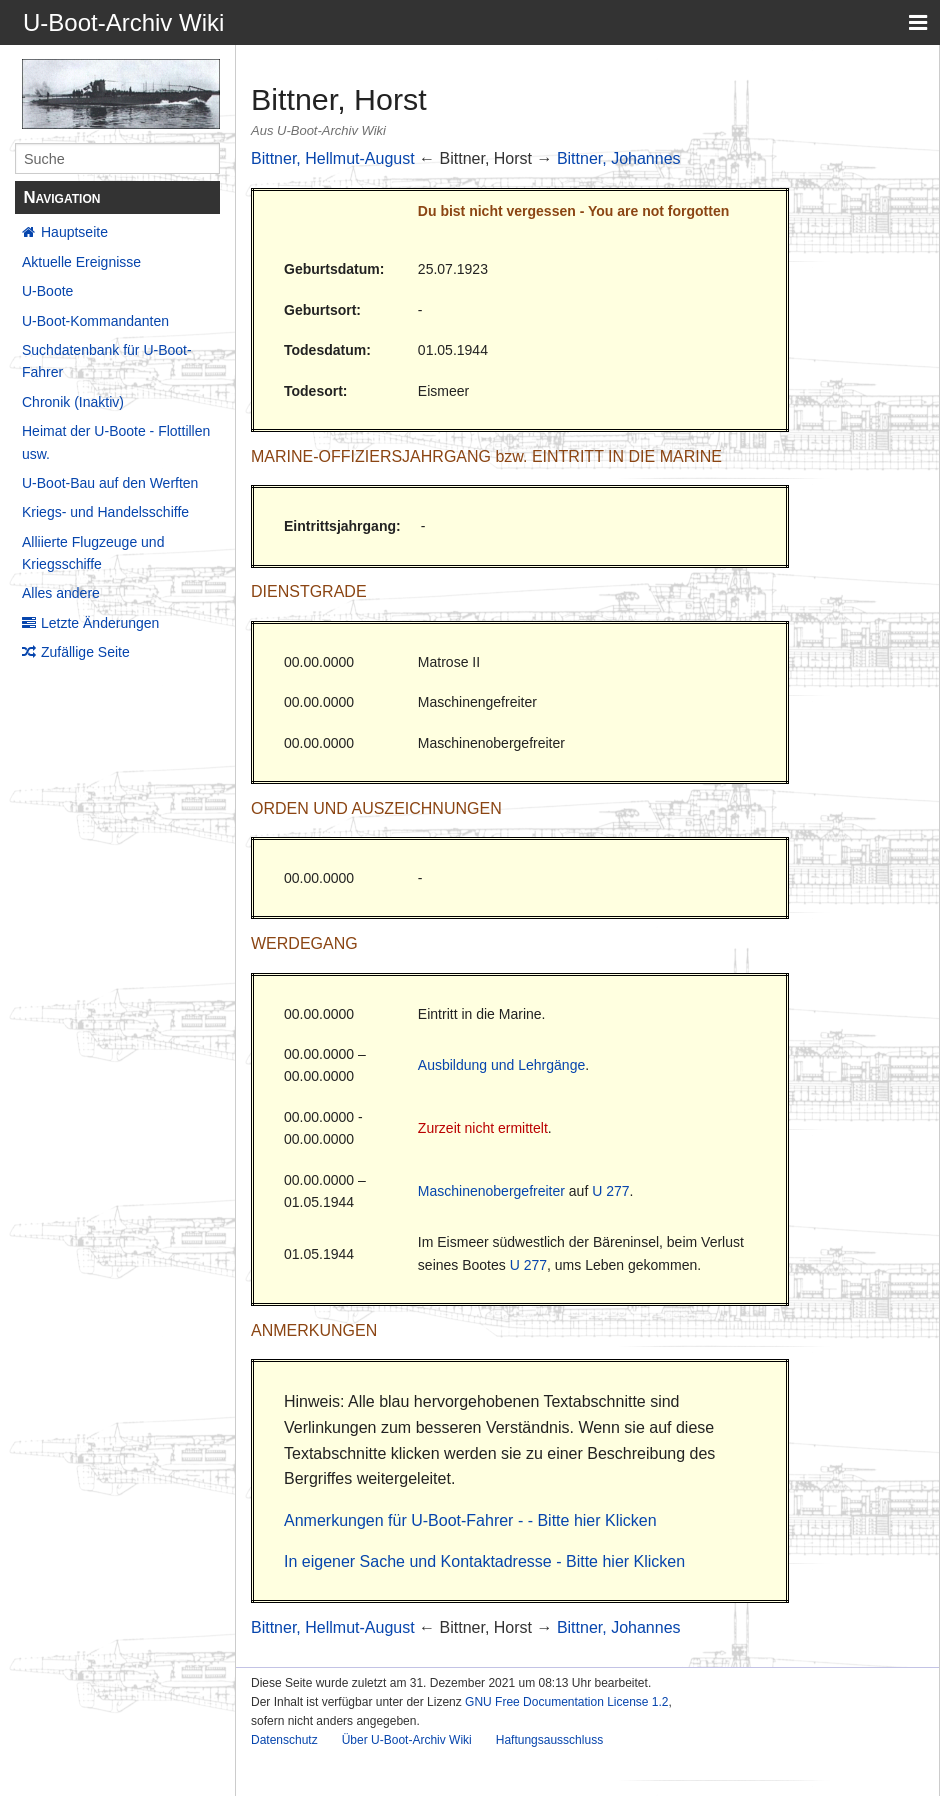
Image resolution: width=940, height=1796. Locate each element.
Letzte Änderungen (100, 623)
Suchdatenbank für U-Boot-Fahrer (107, 361)
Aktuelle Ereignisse (81, 262)
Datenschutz (284, 1740)
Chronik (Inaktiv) (73, 402)
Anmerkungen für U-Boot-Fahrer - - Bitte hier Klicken (470, 1520)
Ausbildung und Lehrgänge (501, 1065)
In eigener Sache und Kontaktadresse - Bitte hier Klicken (484, 1561)
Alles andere (61, 593)
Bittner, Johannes (619, 158)
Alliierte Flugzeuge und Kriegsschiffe (93, 553)
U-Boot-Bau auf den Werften (110, 483)
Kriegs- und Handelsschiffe (105, 512)
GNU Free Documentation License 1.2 (566, 1702)
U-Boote (47, 291)
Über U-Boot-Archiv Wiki (407, 1740)
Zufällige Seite (85, 652)
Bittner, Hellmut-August (333, 158)
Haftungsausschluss (549, 1740)
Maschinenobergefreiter (491, 1191)
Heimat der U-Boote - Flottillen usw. (116, 442)
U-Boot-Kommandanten (95, 321)
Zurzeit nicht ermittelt (483, 1128)
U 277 (610, 1191)
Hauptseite (74, 232)
